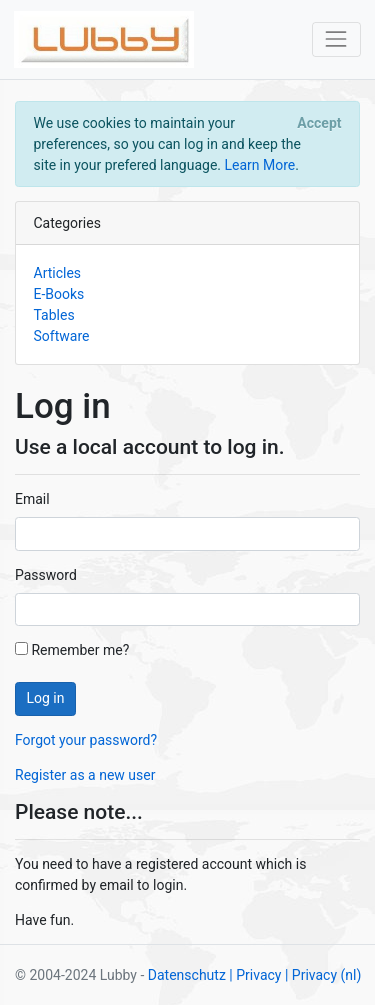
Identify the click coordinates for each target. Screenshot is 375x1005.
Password (46, 575)
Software (62, 336)
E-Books (59, 294)
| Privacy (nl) (323, 975)
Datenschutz (187, 975)
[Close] (319, 123)
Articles (58, 273)
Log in (46, 698)
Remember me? (72, 650)
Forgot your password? (86, 740)
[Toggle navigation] (336, 39)
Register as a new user (85, 775)
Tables (54, 315)
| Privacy (255, 975)
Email (32, 499)
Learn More (259, 165)
